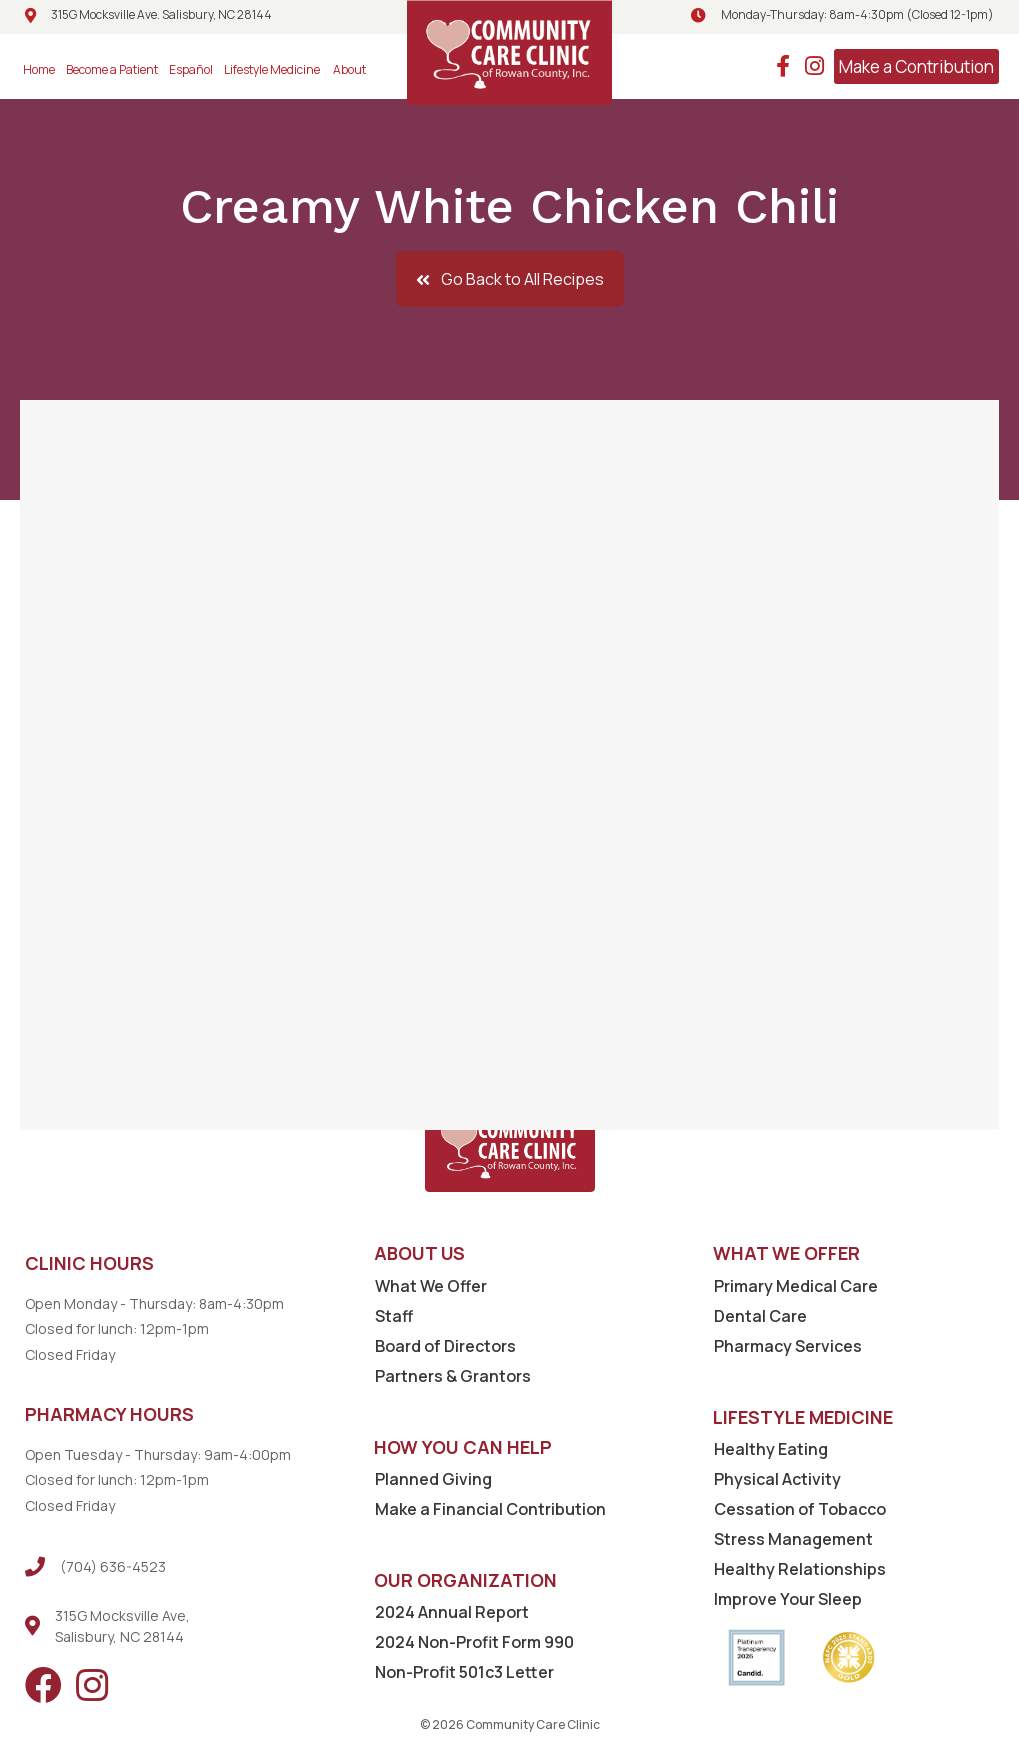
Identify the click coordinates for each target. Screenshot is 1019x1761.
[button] (510, 279)
